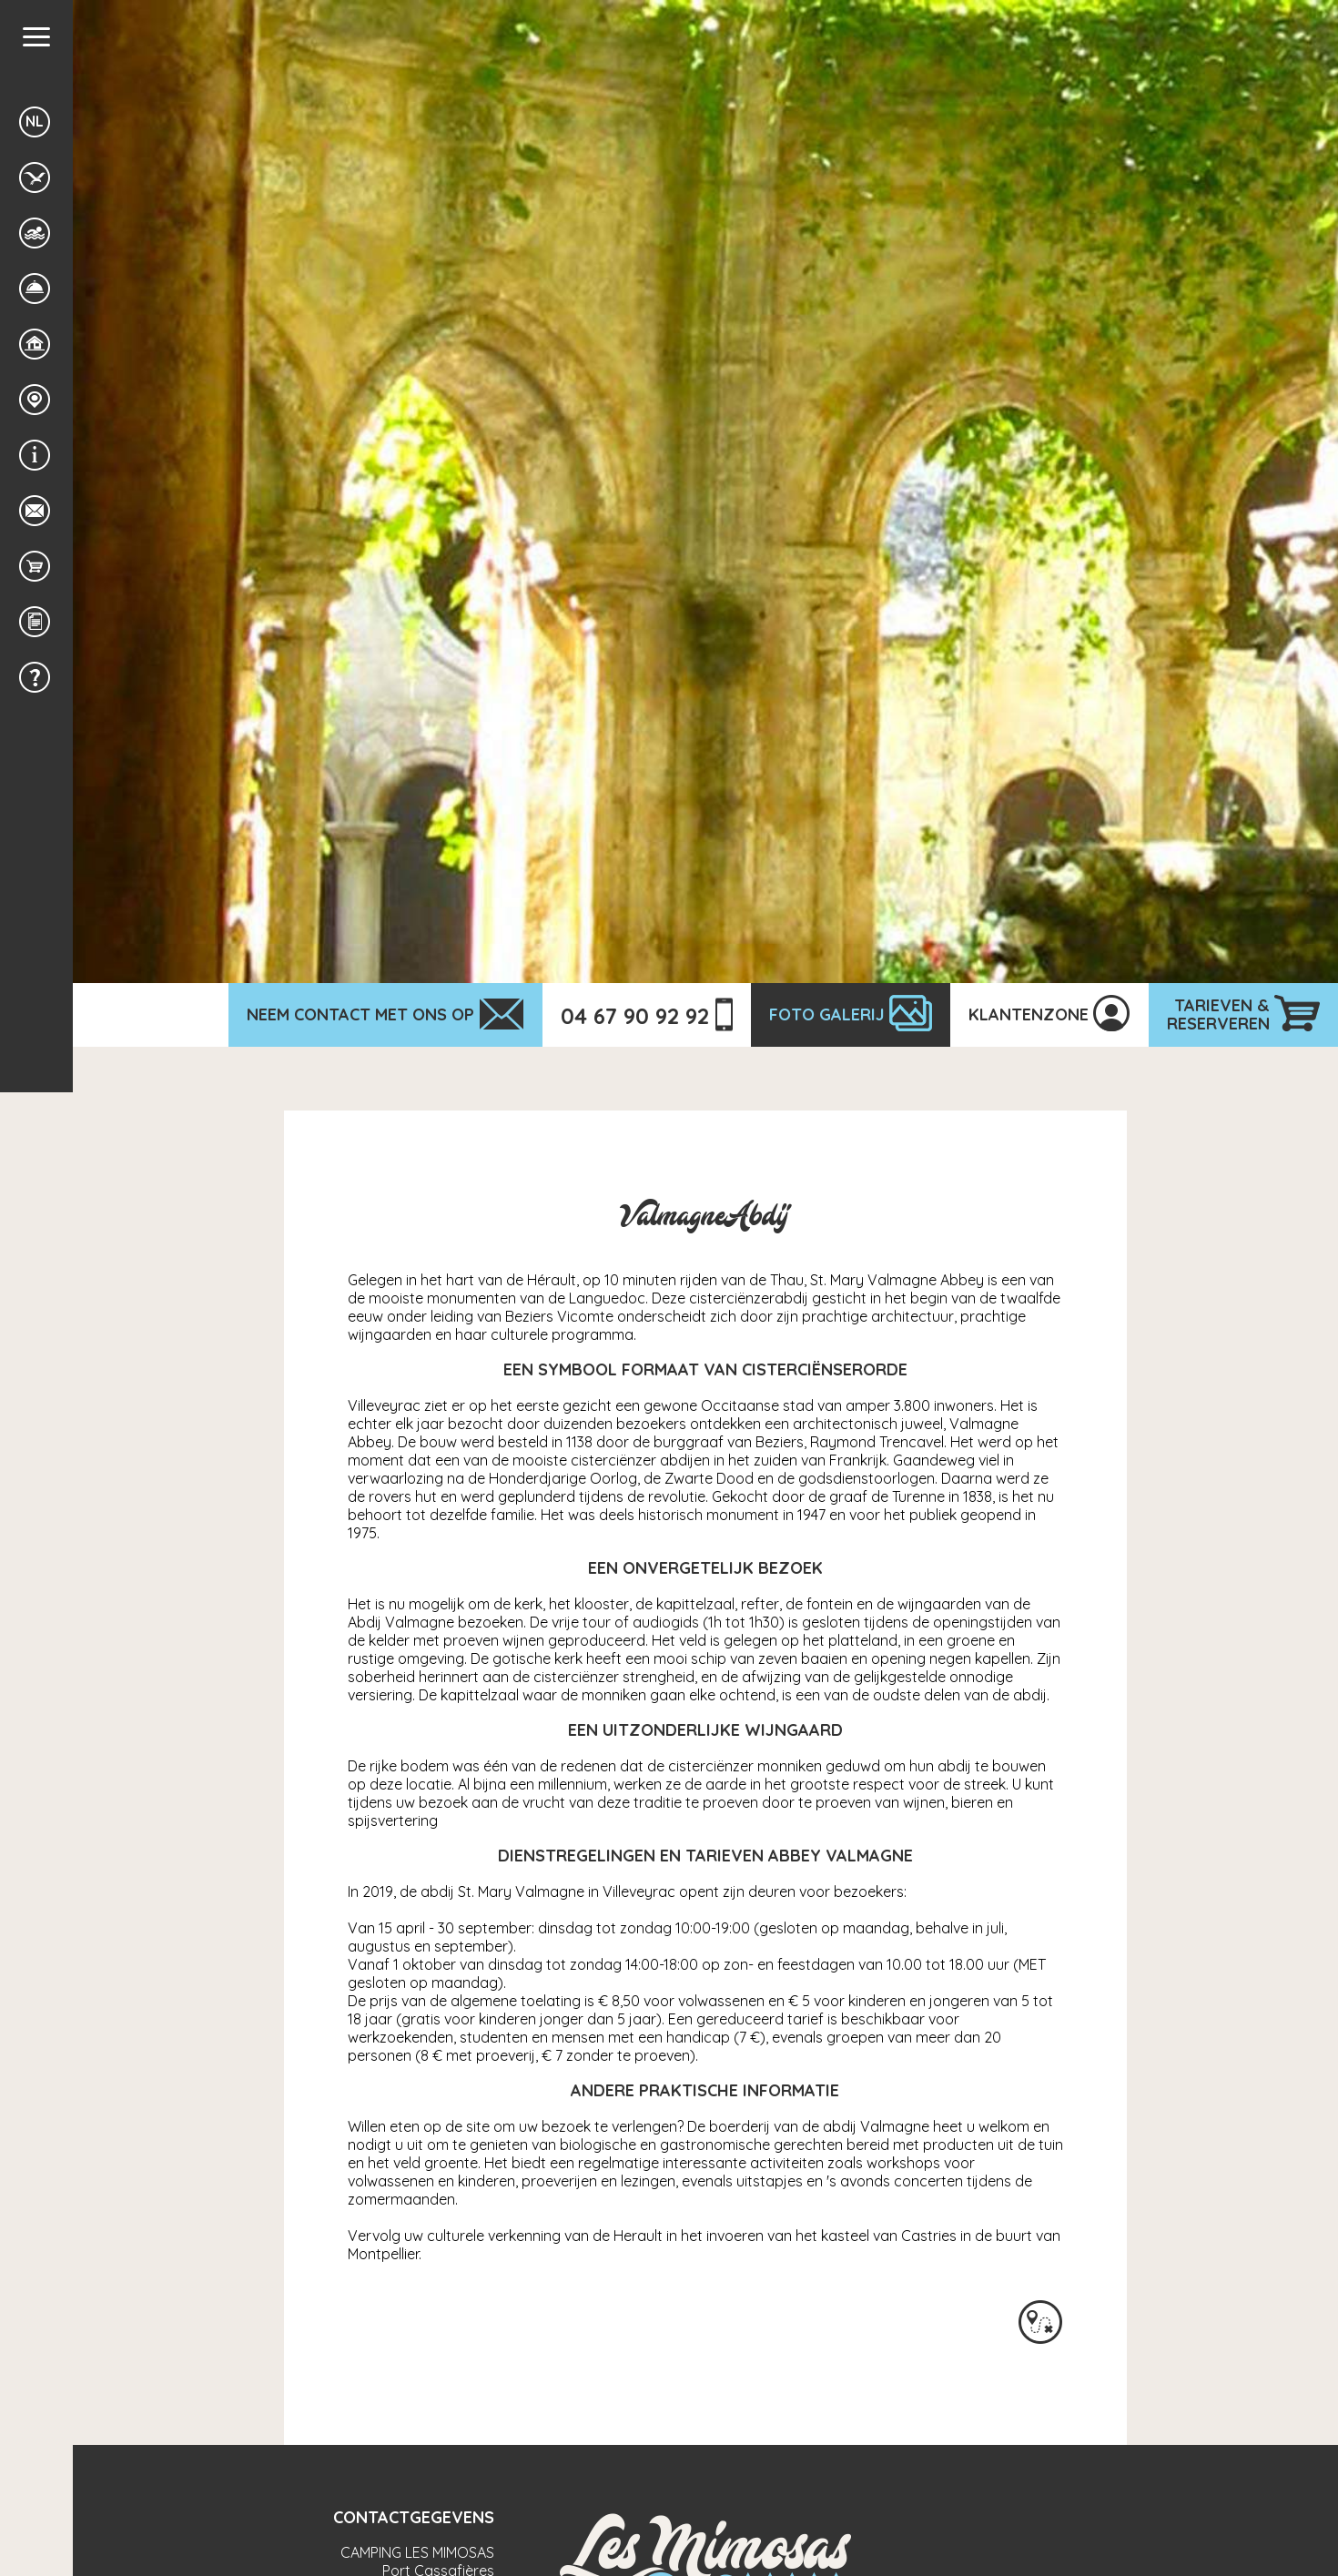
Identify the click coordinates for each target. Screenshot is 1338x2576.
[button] (36, 36)
